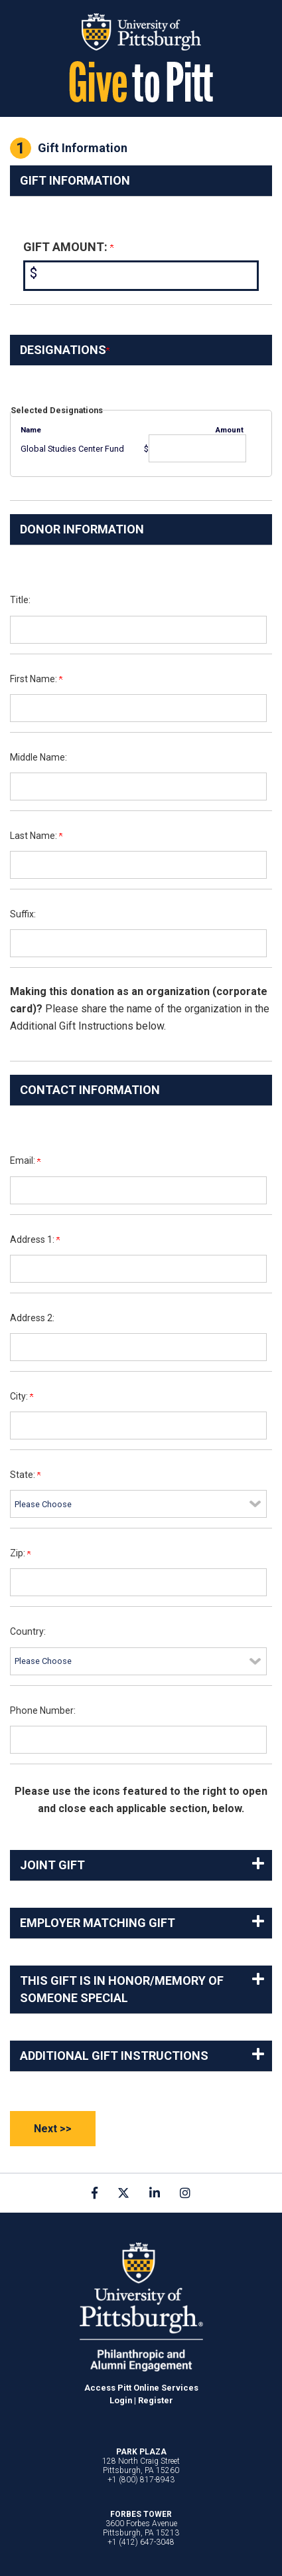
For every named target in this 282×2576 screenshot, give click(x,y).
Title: (20, 600)
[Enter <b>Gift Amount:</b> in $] (141, 275)
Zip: (20, 1553)
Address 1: (35, 1239)
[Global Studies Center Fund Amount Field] (197, 448)
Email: (25, 1160)
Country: (28, 1631)
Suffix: (23, 914)
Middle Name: (38, 757)
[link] (95, 2193)
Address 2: (32, 1318)
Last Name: (36, 835)
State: (25, 1474)
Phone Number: (43, 1710)
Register (155, 2400)
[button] (141, 1865)
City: (21, 1396)
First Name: (36, 679)
